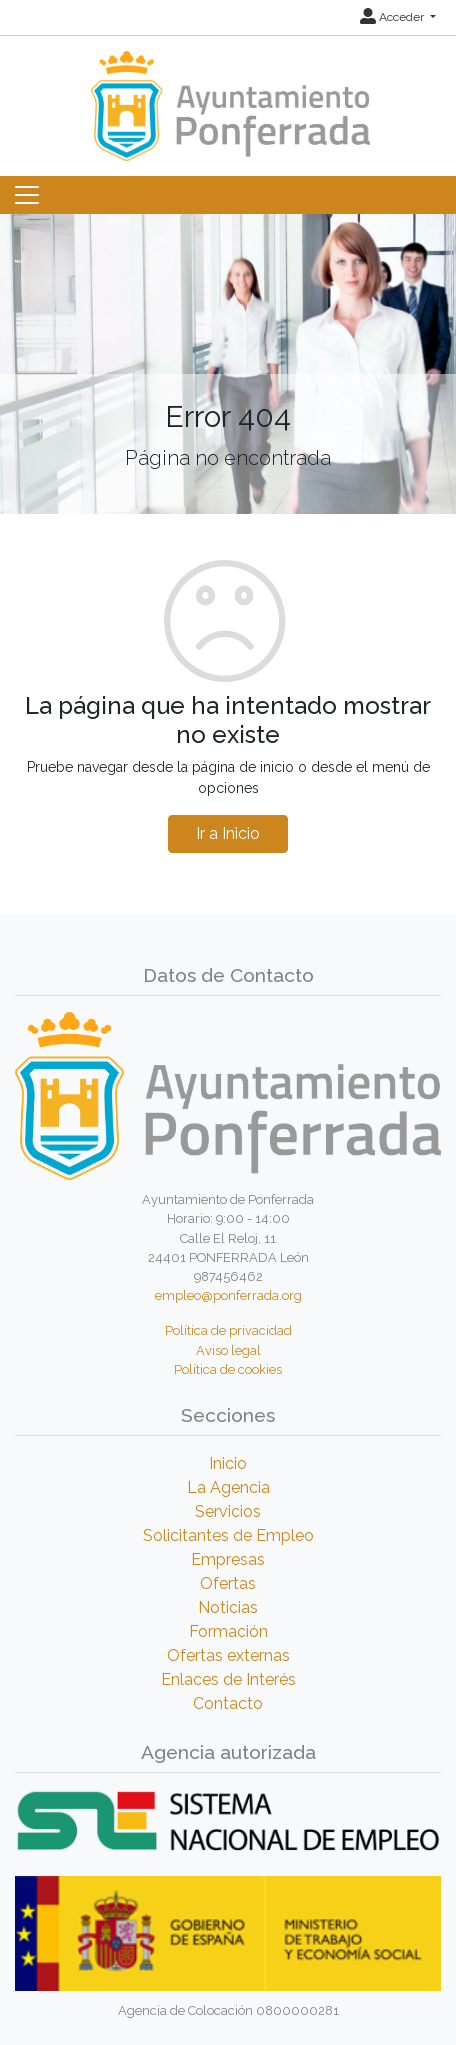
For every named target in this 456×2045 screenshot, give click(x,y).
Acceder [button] (393, 17)
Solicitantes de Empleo (228, 1535)
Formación (228, 1631)
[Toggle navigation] (27, 195)
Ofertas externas (228, 1655)
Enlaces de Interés (228, 1679)
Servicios (228, 1511)
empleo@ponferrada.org (228, 1295)
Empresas (228, 1559)
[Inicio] (227, 96)
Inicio (228, 1463)
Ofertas (228, 1583)
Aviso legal (228, 1350)
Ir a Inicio (228, 833)
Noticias (228, 1607)
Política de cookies (228, 1369)
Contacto (228, 1703)
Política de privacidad (228, 1330)
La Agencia (228, 1487)
